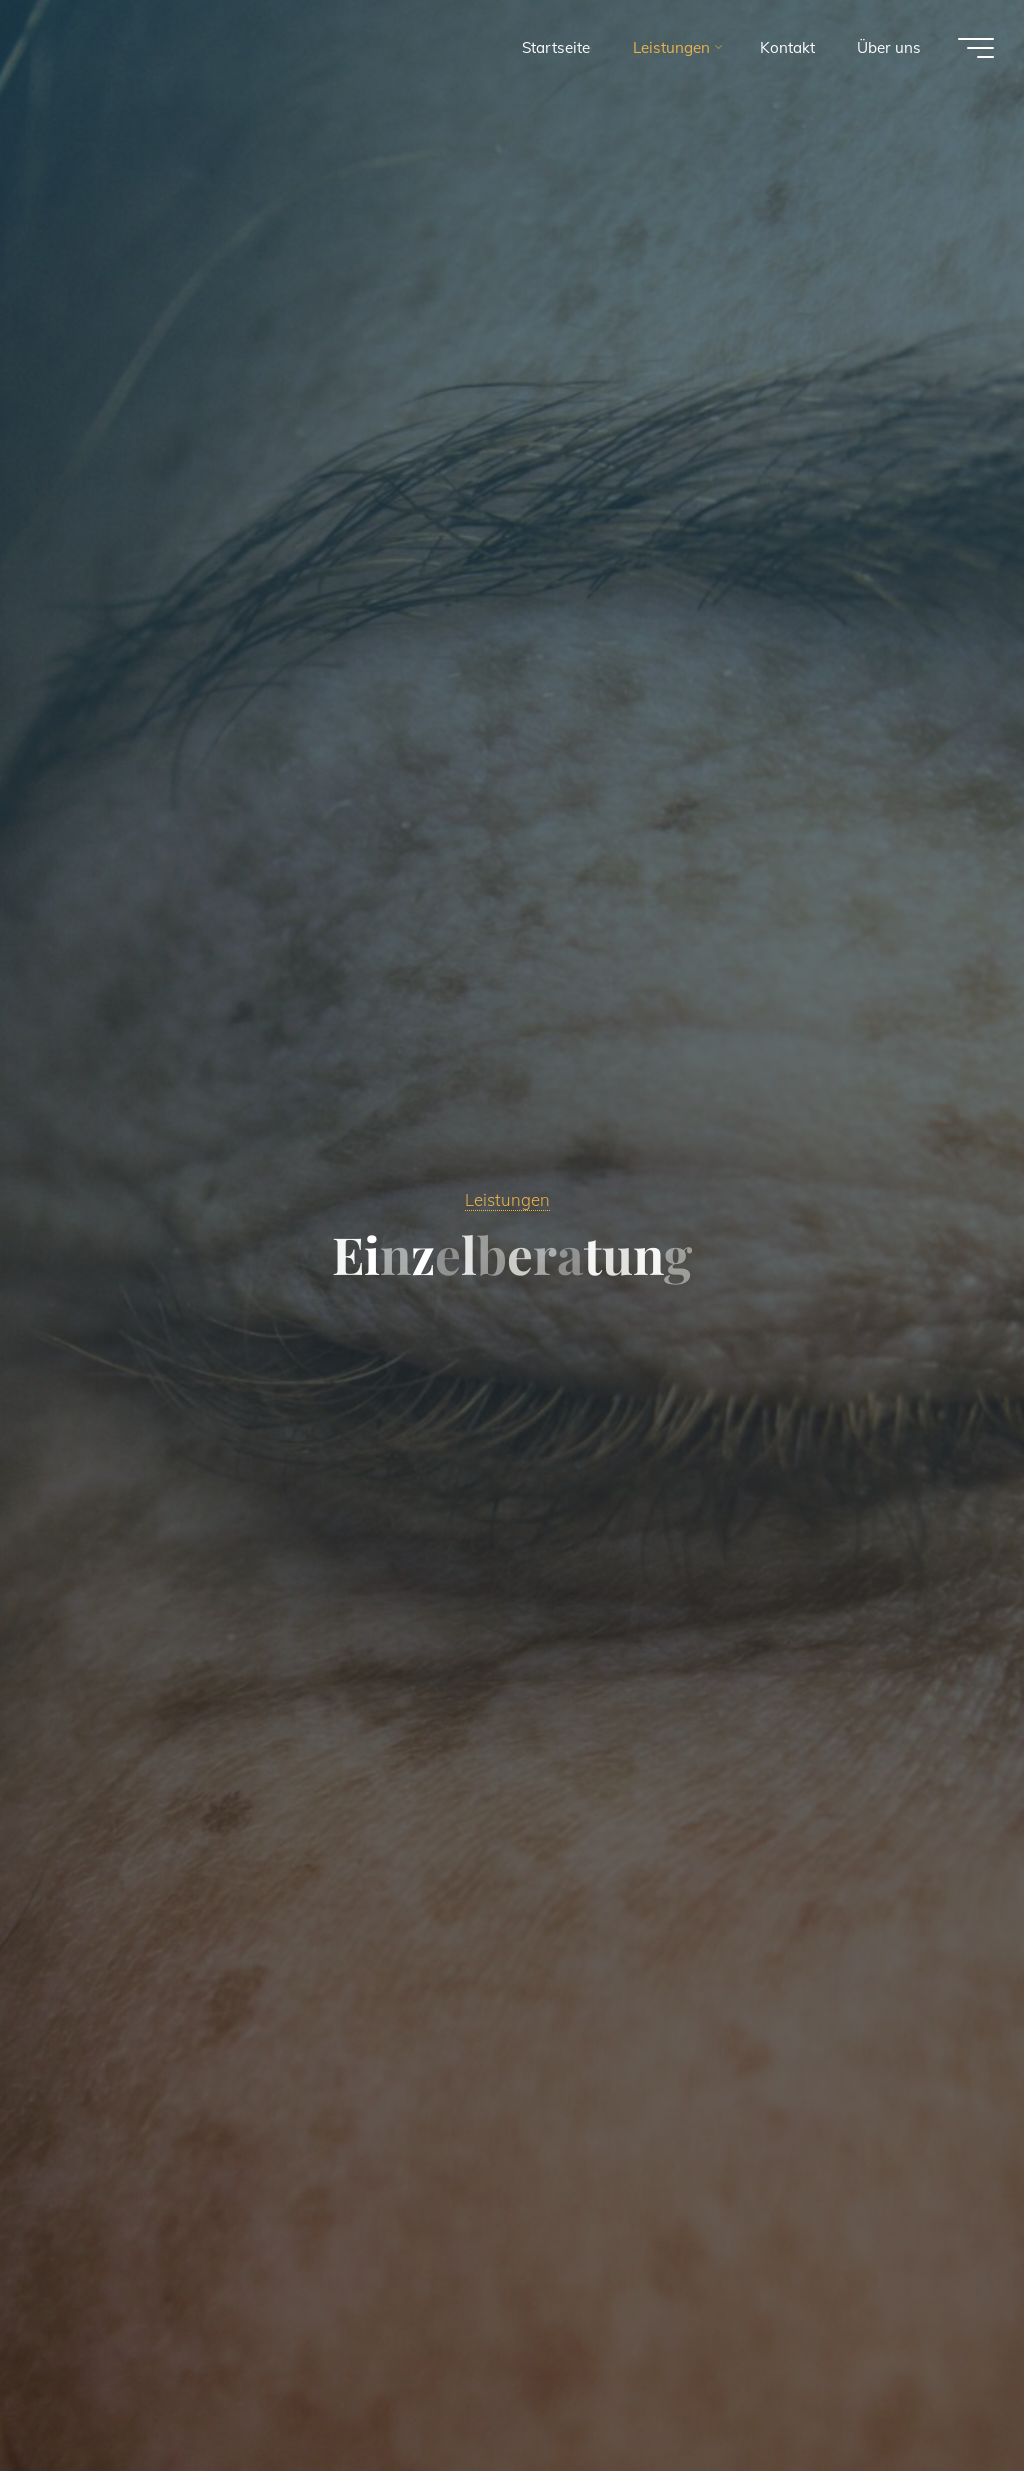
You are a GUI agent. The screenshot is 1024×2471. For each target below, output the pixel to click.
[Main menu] (976, 48)
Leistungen (507, 1199)
